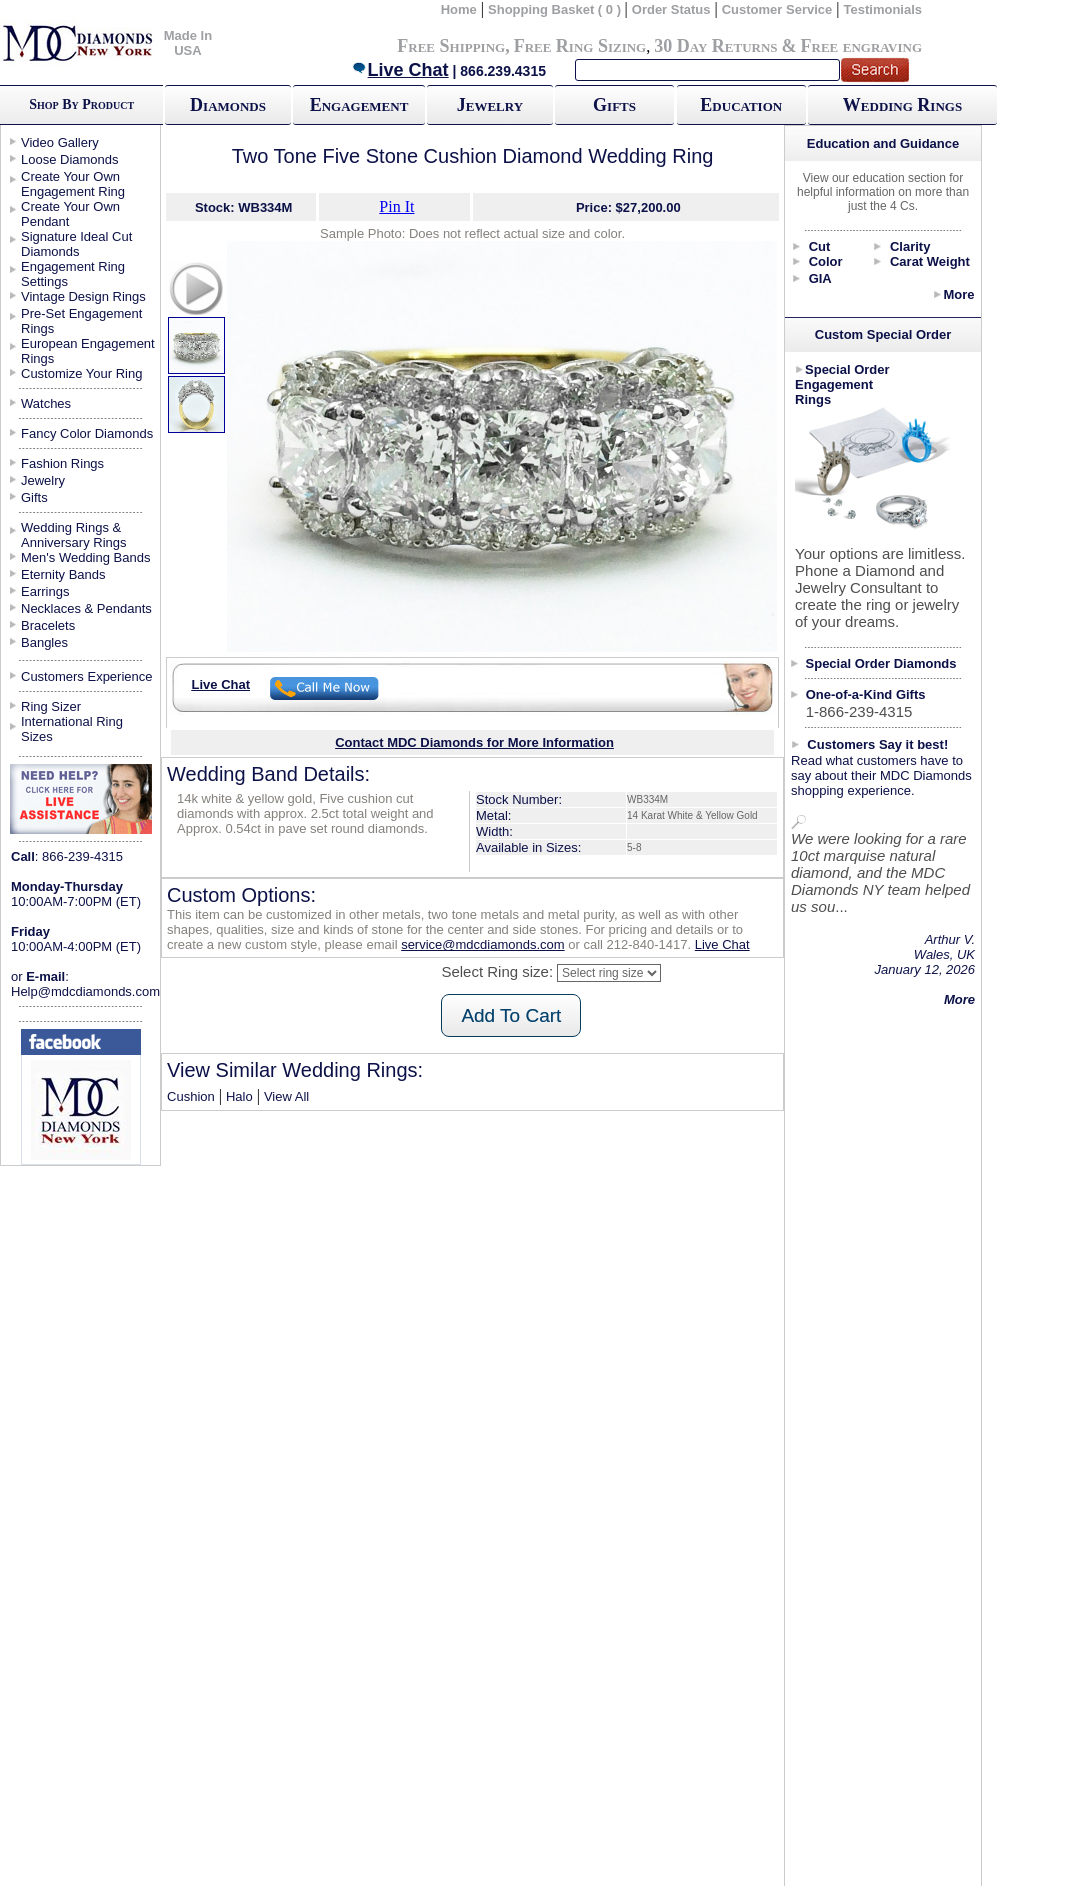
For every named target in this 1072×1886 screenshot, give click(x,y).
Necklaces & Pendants (86, 608)
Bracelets (48, 625)
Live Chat (400, 70)
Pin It (396, 206)
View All (286, 1096)
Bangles (44, 642)
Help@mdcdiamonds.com (85, 991)
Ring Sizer (51, 706)
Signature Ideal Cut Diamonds (76, 244)
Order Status (671, 9)
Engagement (359, 105)
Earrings (45, 591)
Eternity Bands (63, 574)
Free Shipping (451, 46)
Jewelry (490, 105)
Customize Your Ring (81, 373)
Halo (239, 1096)
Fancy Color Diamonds (87, 433)
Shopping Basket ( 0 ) (556, 9)
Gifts (614, 105)
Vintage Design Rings (83, 296)
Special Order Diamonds (881, 663)
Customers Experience (87, 676)
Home (459, 9)
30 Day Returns (715, 46)
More (958, 294)
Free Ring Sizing (580, 46)
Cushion (191, 1096)
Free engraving (861, 46)
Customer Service (777, 9)
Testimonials (883, 9)
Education (741, 105)
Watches (46, 403)
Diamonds (228, 105)
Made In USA (188, 43)
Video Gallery (60, 142)
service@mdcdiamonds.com (482, 944)
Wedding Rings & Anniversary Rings (74, 535)
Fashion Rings (62, 463)
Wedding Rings (902, 105)
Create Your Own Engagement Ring (73, 184)
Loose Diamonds (70, 159)
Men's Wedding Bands (85, 557)
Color (826, 261)
